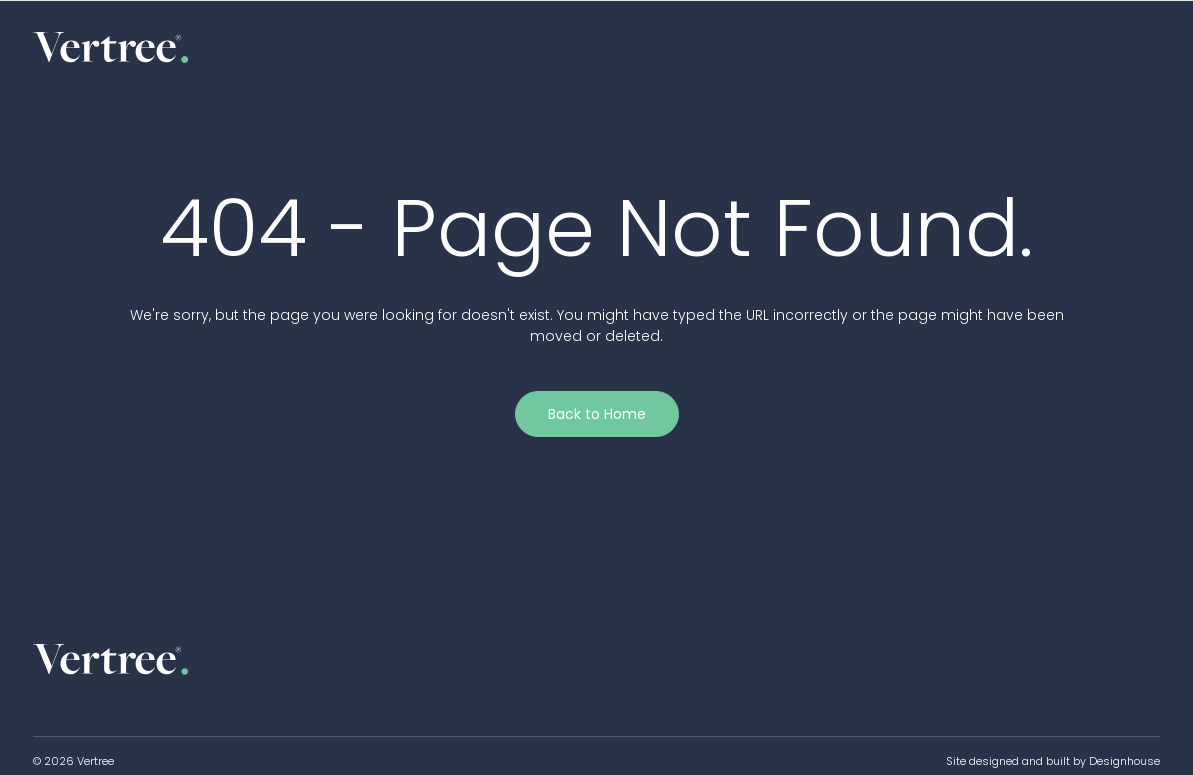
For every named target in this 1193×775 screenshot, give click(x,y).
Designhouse (1124, 761)
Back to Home (597, 414)
